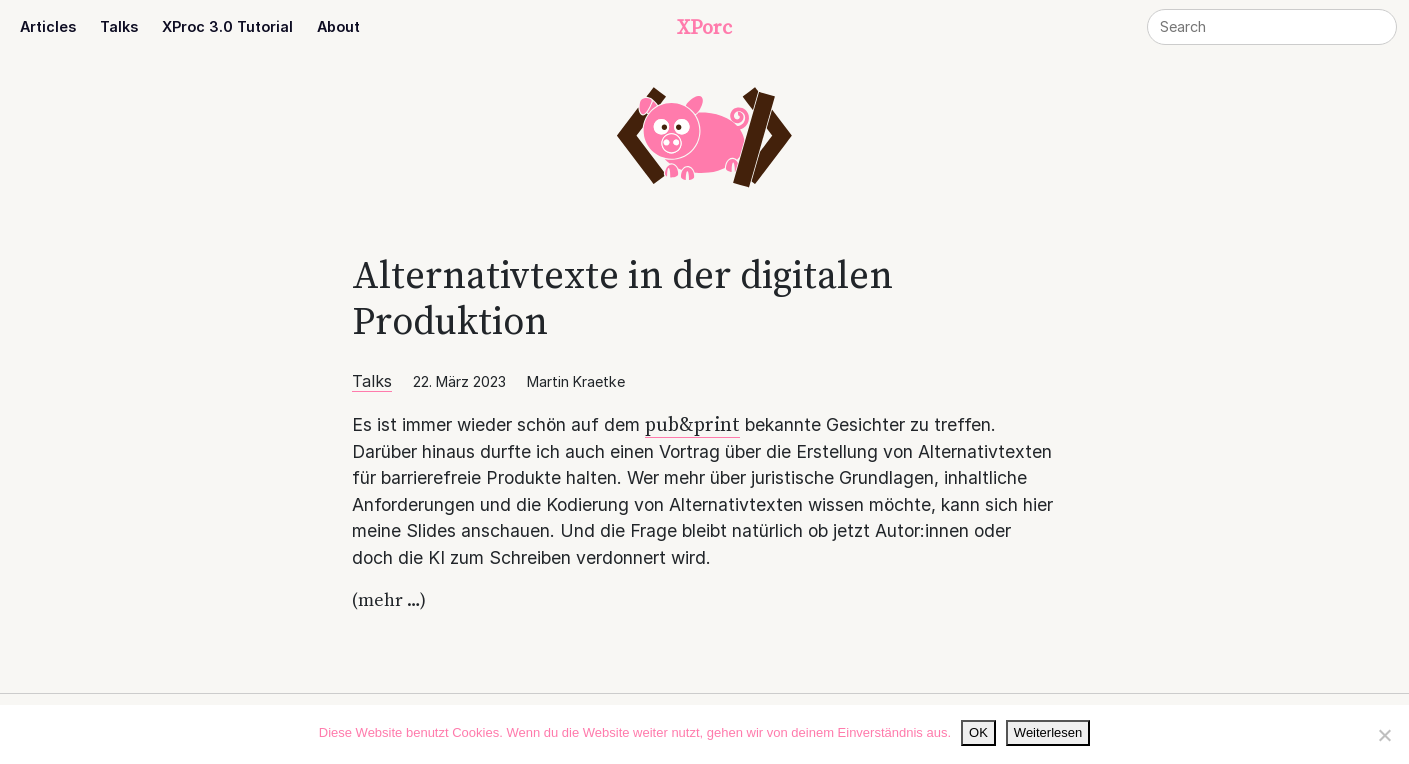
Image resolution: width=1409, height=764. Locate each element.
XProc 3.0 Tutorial (227, 26)
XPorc (704, 27)
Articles (48, 26)
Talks (119, 26)
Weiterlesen (1048, 732)
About (338, 26)
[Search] (1272, 27)
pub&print (692, 424)
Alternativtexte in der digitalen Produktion (622, 297)
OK (978, 732)
